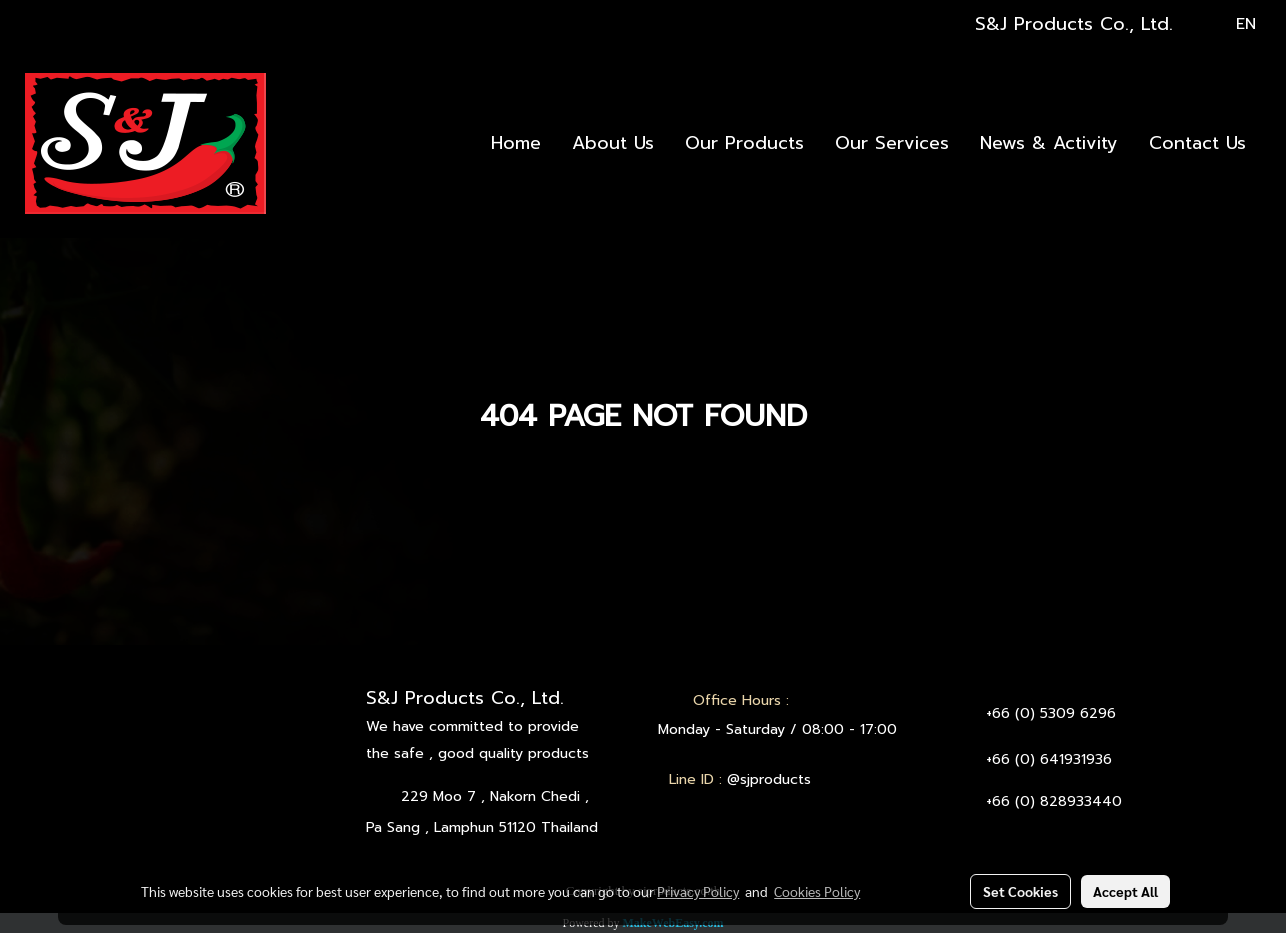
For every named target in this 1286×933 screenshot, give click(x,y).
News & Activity (1049, 143)
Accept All (1125, 891)
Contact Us (1197, 143)
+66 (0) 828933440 (1054, 801)
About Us (613, 143)
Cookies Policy (817, 891)
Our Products (744, 143)
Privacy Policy (698, 891)
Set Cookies (1020, 891)
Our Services (892, 143)
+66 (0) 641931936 (1049, 759)
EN (1232, 24)
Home (516, 143)
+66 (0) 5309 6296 (1051, 713)
